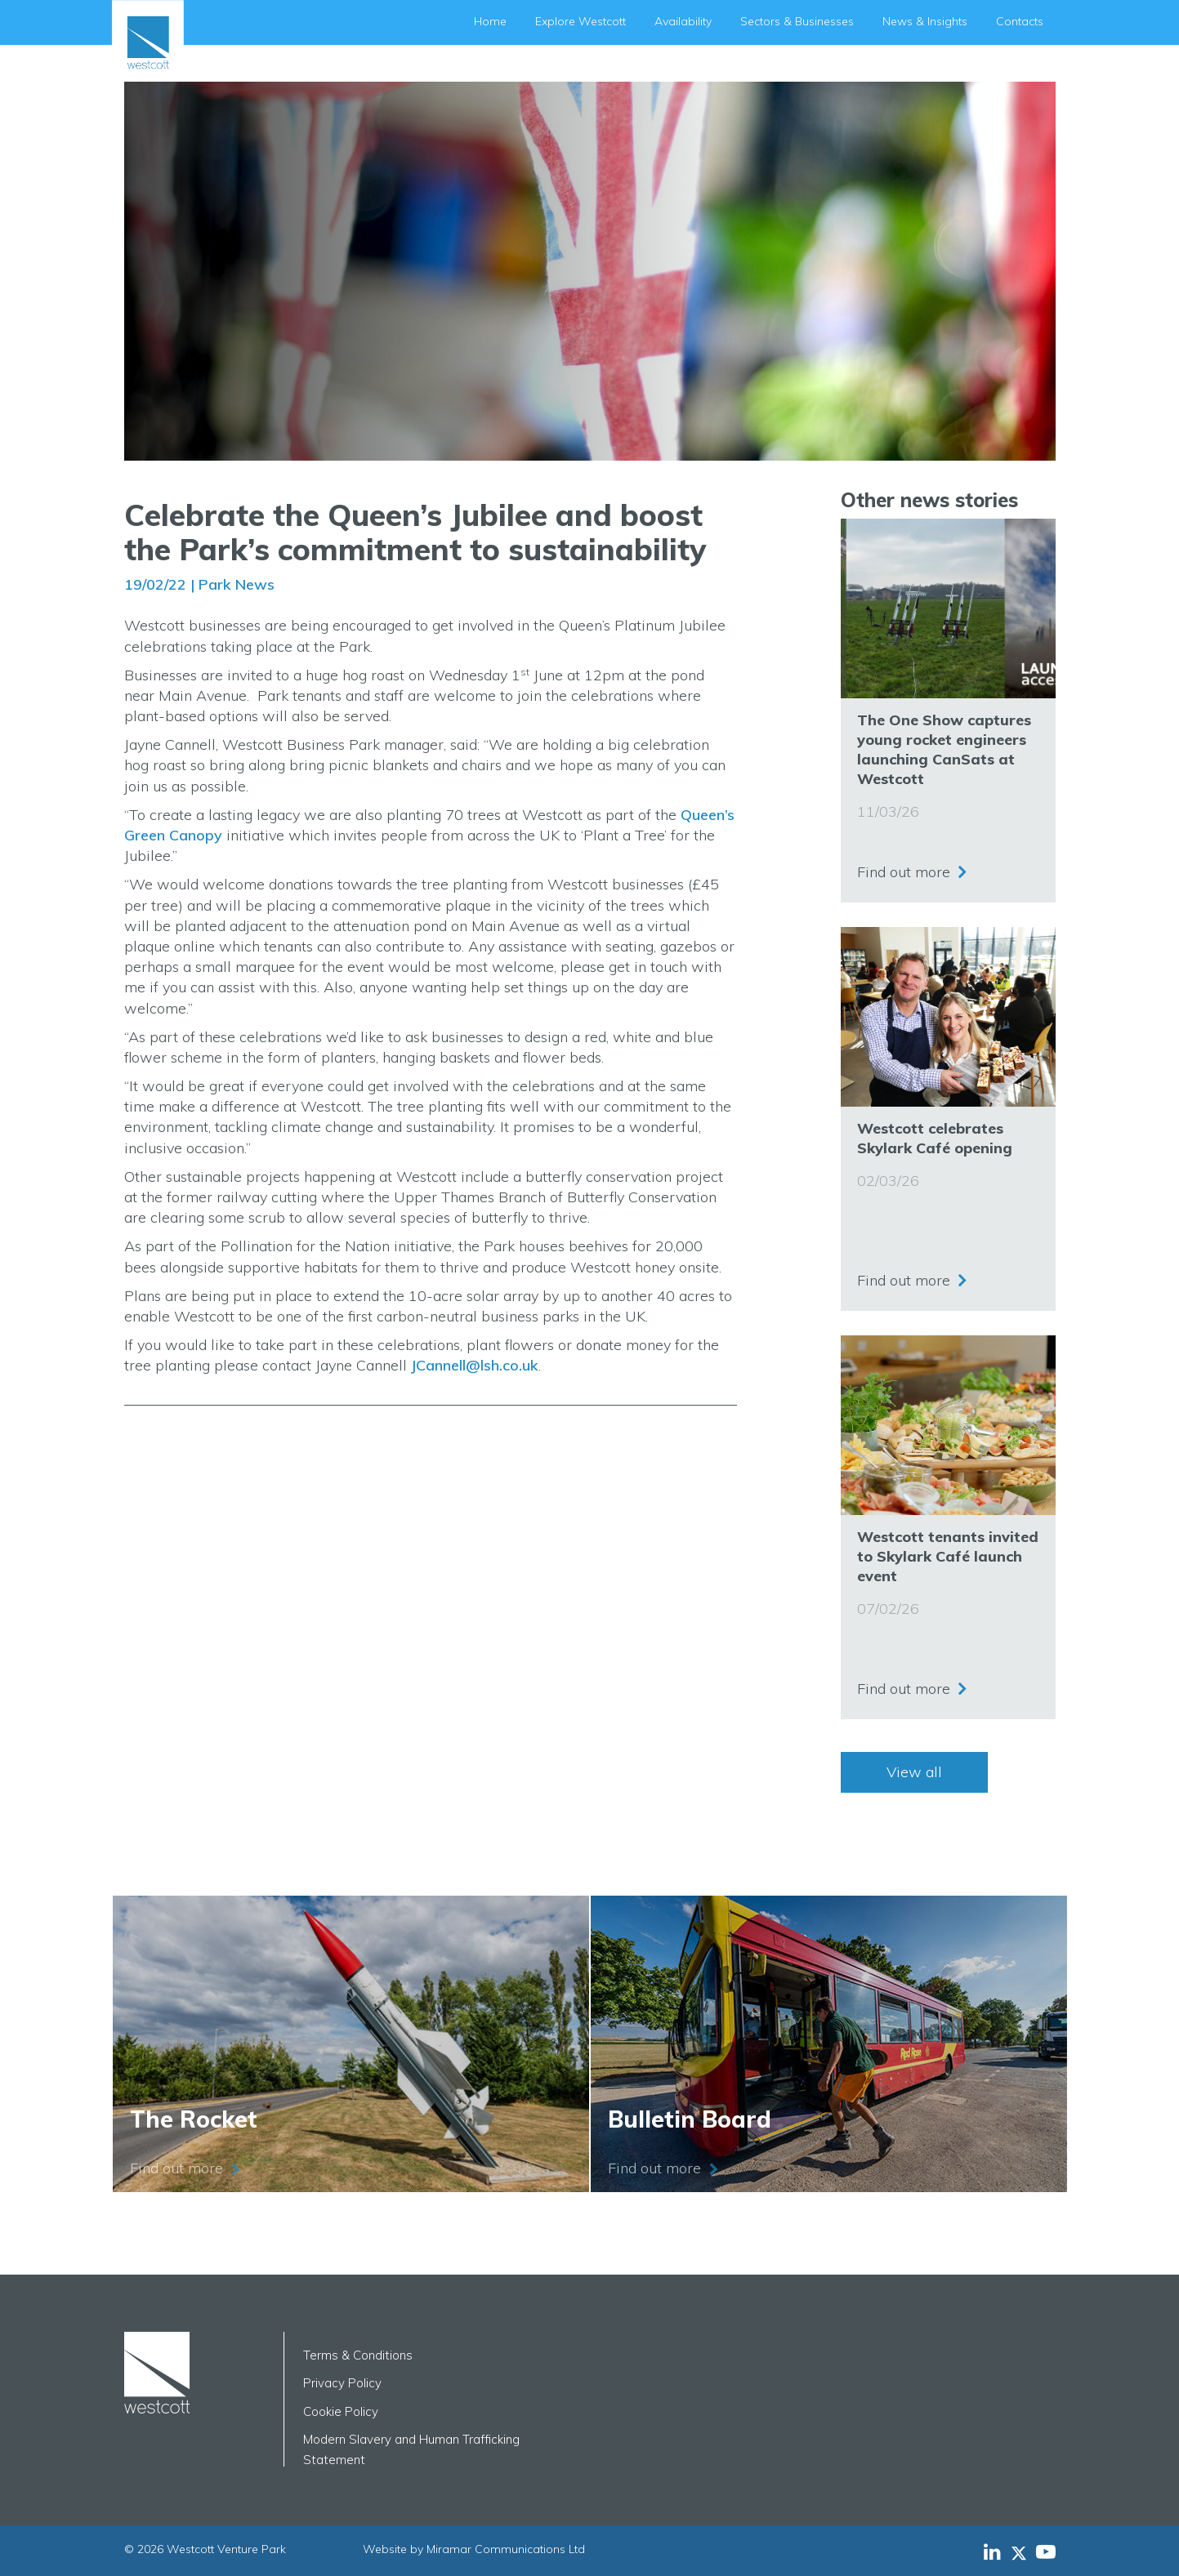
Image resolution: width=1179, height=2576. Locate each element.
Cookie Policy (340, 2411)
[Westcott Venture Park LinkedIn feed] (992, 2551)
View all (914, 1772)
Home (490, 21)
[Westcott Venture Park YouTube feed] (1046, 2551)
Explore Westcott (580, 21)
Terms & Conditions (358, 2355)
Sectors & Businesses (797, 21)
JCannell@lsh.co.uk (474, 1365)
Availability (683, 21)
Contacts (1019, 21)
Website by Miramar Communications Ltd (474, 2549)
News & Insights (924, 21)
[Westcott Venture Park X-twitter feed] (1023, 2551)
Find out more (903, 864)
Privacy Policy (342, 2383)
